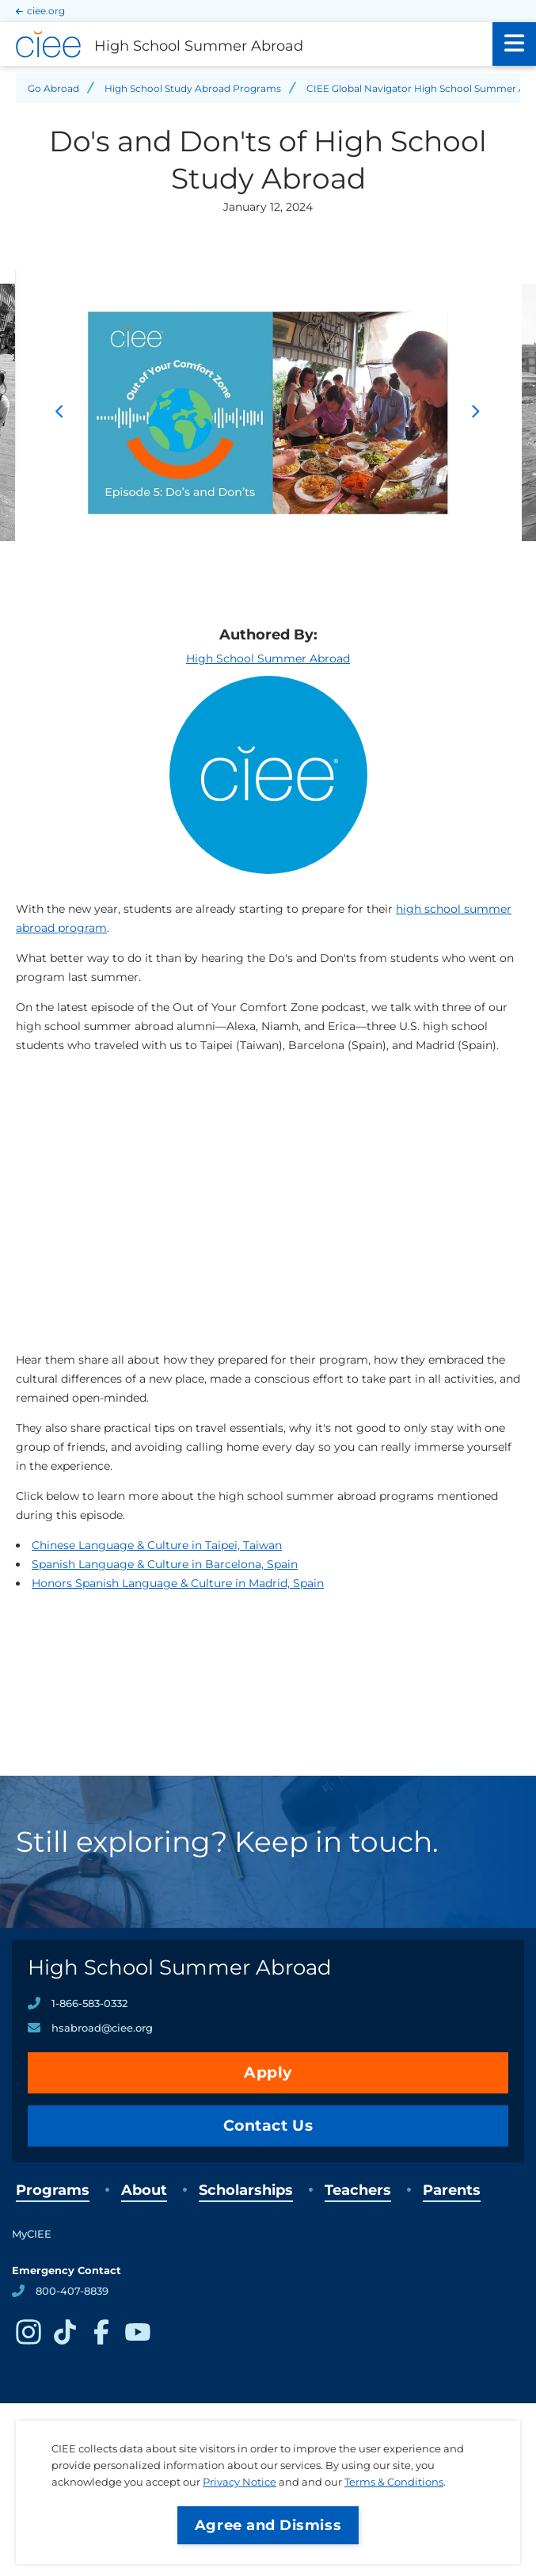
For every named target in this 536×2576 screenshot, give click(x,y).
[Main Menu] (514, 44)
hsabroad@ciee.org (102, 2027)
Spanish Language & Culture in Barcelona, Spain (165, 1564)
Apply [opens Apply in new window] (268, 2072)
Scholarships (246, 2190)
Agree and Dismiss (268, 2525)
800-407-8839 (72, 2290)
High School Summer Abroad (268, 658)
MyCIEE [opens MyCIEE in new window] (31, 2233)
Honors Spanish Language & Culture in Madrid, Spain (178, 1583)
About (144, 2190)
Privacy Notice (239, 2481)
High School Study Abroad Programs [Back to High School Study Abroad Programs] (193, 88)
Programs (52, 2190)
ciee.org (46, 11)
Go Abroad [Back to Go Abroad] (53, 88)
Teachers (358, 2190)
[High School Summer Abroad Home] (246, 44)
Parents (452, 2190)
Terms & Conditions (393, 2481)
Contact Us (268, 2125)
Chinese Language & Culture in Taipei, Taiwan (157, 1545)
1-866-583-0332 (89, 2003)
